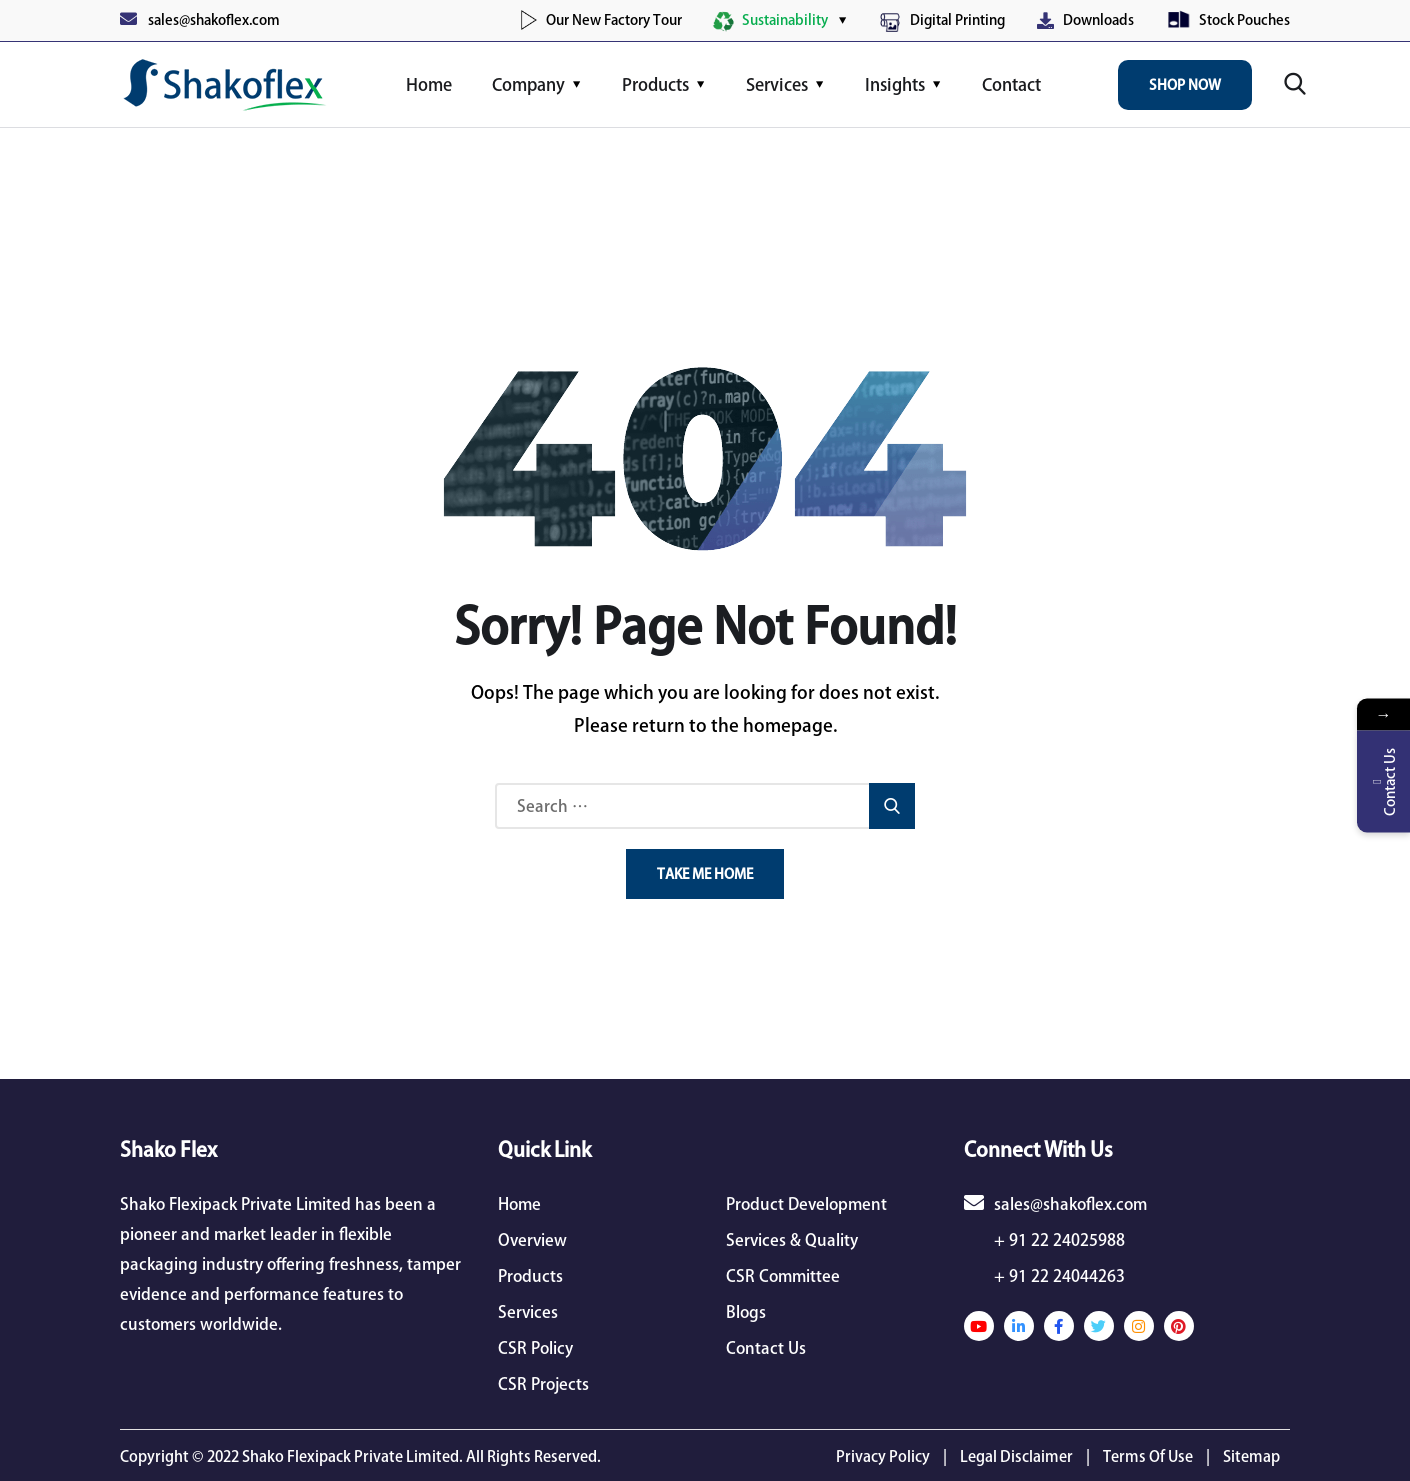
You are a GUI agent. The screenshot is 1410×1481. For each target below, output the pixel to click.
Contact (1011, 84)
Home (429, 84)
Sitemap (1251, 1456)
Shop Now (1185, 85)
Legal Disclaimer (1016, 1456)
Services (777, 84)
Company (528, 84)
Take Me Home (705, 874)
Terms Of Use (1148, 1456)
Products (655, 84)
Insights (895, 84)
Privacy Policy (883, 1456)
